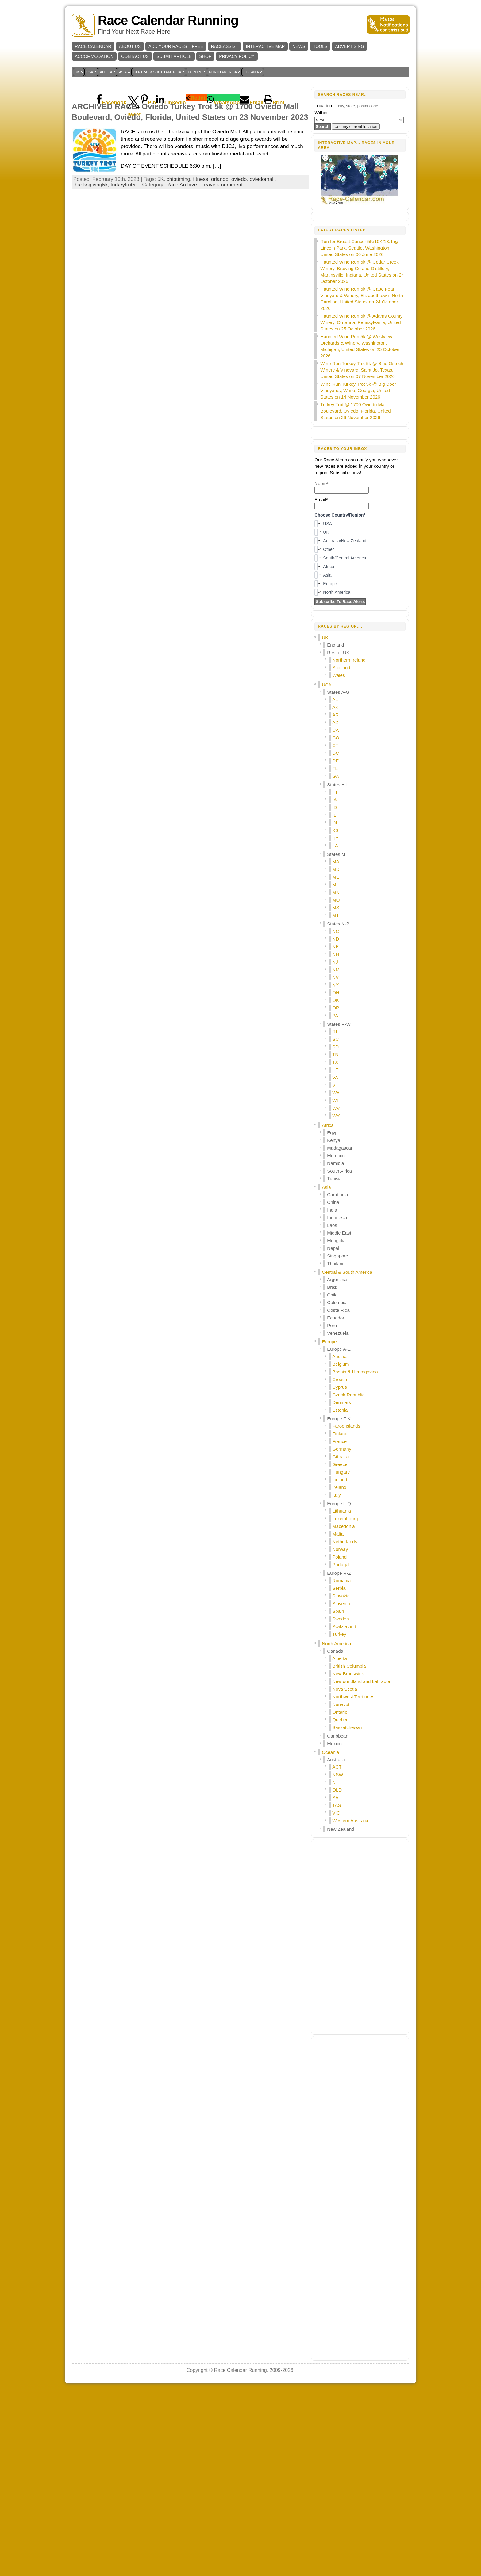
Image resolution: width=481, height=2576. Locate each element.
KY (335, 1024)
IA (334, 986)
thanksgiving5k (90, 270)
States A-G (338, 878)
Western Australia (350, 2006)
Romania (341, 1766)
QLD (337, 1976)
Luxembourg (345, 1705)
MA (335, 1048)
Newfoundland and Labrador (361, 1867)
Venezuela (337, 1519)
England (335, 831)
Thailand (336, 1449)
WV (336, 1294)
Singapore (337, 1442)
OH (335, 1178)
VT (335, 1271)
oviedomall (262, 265)
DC (335, 939)
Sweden (340, 1805)
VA (335, 1263)
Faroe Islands (346, 1612)
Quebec (340, 1906)
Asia (326, 1373)
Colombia (336, 1488)
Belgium (340, 1550)
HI (334, 978)
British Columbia (349, 1852)
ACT (336, 1953)
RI (334, 1217)
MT (335, 1101)
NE (335, 1132)
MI (334, 1071)
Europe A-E (339, 1535)
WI (335, 1286)
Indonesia (337, 1403)
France (339, 1627)
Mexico (334, 1930)
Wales (338, 861)
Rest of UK (338, 838)
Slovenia (341, 1789)
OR (335, 1194)
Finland (339, 1620)
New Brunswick (348, 1860)
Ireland (339, 1673)
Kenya (333, 1326)
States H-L (338, 971)
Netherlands (344, 1728)
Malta (338, 1720)
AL (335, 885)
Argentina (337, 1465)
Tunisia (334, 1365)
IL (334, 1001)
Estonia (340, 1596)
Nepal (333, 1434)
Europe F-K (339, 1605)
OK (335, 1186)
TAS (336, 1991)
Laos (332, 1411)
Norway (340, 1735)
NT (335, 1968)
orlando (220, 265)
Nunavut (340, 1890)
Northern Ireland (348, 846)
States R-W (339, 1210)
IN (334, 1009)
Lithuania (341, 1697)
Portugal (340, 1751)
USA (326, 871)
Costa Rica (338, 1496)
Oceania (330, 1938)
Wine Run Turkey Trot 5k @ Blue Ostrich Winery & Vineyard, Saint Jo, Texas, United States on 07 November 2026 (361, 556)
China (333, 1388)
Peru (332, 1511)
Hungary (341, 1658)
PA (335, 1201)
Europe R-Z (339, 1759)
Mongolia (336, 1426)
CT (335, 931)
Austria (339, 1542)
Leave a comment (222, 270)
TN (335, 1240)
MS (335, 1094)
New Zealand (340, 2015)
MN (335, 1078)
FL (335, 954)
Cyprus (339, 1573)
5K (160, 265)
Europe (329, 1528)
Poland (339, 1743)
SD (335, 1233)
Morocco (336, 1342)
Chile (332, 1481)
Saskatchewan (347, 1913)
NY (335, 1171)
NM (335, 1155)
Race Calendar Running (168, 20)
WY (336, 1302)
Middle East (339, 1419)
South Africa (339, 1357)
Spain (338, 1797)
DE (335, 947)
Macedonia (343, 1712)
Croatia (339, 1565)
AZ (335, 908)
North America (336, 1830)
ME (335, 1063)
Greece (339, 1650)
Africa (327, 1311)
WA (336, 1279)
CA (335, 916)
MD (335, 1055)
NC (335, 1117)
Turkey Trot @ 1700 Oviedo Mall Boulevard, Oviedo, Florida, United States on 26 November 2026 (355, 597)
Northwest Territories (353, 1883)
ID (334, 993)
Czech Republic (348, 1581)
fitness (200, 265)
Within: (321, 112)
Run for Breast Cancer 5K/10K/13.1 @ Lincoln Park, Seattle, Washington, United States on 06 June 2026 (359, 434)
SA (335, 1983)
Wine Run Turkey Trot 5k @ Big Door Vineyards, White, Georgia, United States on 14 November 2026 (358, 577)
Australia (336, 1945)
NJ (335, 1148)
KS (335, 1016)
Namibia (335, 1349)
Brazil (333, 1473)
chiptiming (178, 265)
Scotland (341, 854)
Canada (335, 1837)
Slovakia (341, 1782)
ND (335, 1125)
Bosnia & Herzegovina (355, 1558)
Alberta (339, 1844)
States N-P (338, 1110)
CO (335, 924)
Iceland (339, 1666)
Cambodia (337, 1380)
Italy (336, 1681)
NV (335, 1163)
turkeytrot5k (124, 270)
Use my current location (355, 126)
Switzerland (344, 1812)
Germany (341, 1635)
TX (335, 1248)
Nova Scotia (344, 1875)
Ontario (339, 1898)
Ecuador (335, 1504)
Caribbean (337, 1922)
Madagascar (339, 1334)
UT (335, 1256)
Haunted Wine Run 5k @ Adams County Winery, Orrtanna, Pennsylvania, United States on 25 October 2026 (361, 509)
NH (335, 1140)
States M (336, 1040)
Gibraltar (341, 1643)
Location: (323, 105)
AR (335, 901)
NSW (337, 1960)
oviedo (239, 265)
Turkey (339, 1820)
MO (336, 1086)
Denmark (341, 1588)
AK (335, 893)
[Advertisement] (190, 130)
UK (325, 823)
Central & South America (347, 1458)
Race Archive (181, 270)
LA (335, 1032)
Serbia (338, 1774)
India (332, 1396)
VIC (336, 1999)
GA (335, 962)
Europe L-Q (339, 1690)
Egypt (333, 1319)
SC (335, 1225)
